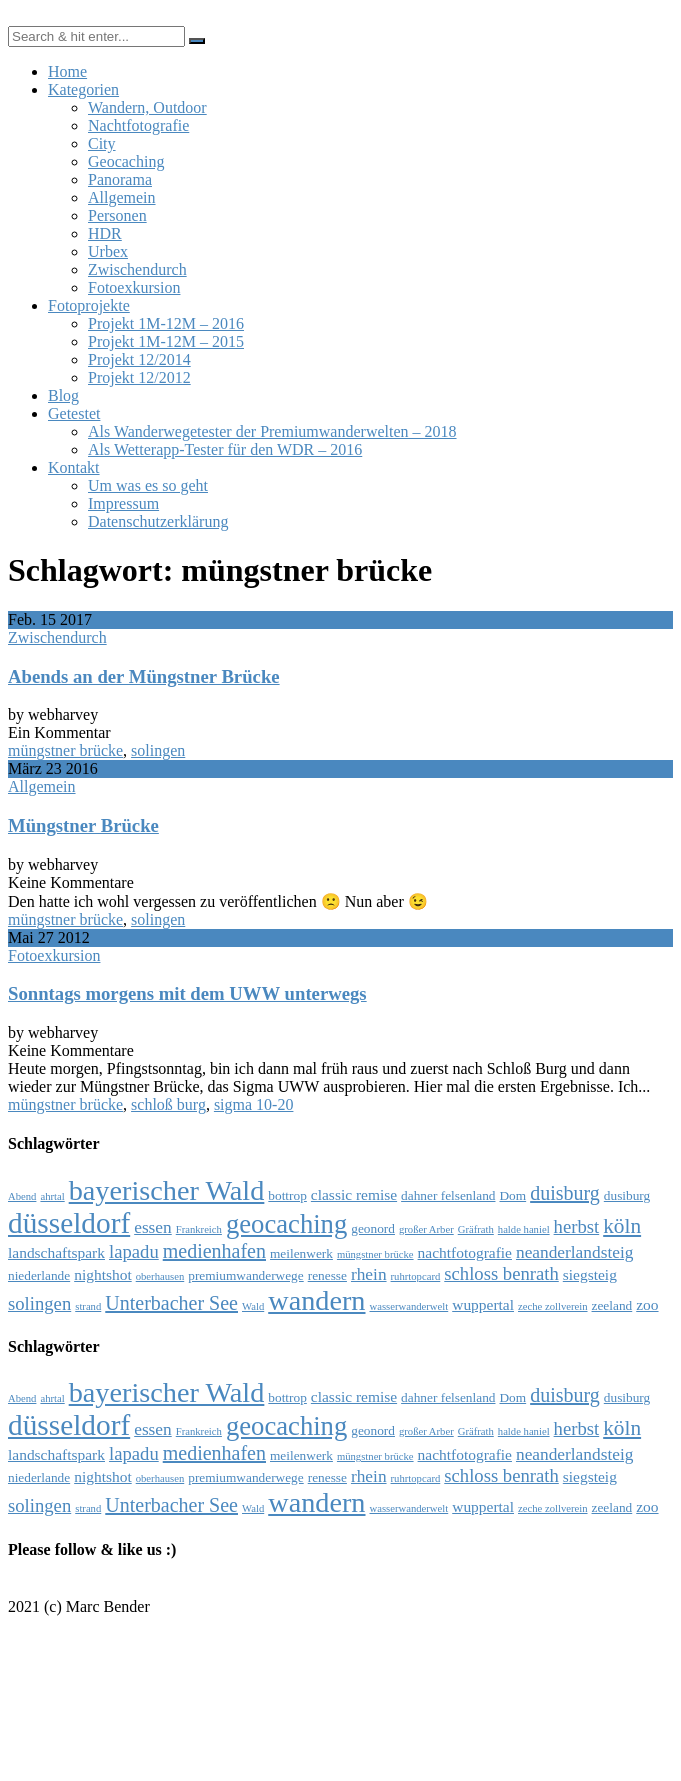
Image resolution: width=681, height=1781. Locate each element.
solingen (158, 750)
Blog (63, 395)
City (102, 143)
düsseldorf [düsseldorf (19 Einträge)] (69, 1223)
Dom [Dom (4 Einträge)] (512, 1195)
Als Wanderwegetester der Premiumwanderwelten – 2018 (272, 431)
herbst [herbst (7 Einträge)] (577, 1226)
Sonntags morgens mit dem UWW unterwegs (187, 993)
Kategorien (83, 89)
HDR (105, 233)
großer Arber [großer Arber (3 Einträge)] (426, 1229)
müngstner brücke (65, 750)
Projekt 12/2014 (139, 359)
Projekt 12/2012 (139, 377)
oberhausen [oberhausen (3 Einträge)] (160, 1276)
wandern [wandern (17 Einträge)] (316, 1300)
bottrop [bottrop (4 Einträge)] (287, 1195)
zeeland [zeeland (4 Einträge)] (612, 1305)
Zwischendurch (137, 269)
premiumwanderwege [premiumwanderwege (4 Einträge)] (245, 1275)
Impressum (123, 503)
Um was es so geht (148, 485)
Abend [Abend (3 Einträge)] (22, 1196)
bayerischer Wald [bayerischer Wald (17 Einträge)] (167, 1190)
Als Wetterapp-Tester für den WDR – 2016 (225, 449)
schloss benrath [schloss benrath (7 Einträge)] (501, 1273)
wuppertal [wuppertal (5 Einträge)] (483, 1304)
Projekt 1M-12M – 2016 (166, 323)
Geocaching (126, 161)
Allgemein (122, 197)
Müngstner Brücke (83, 825)
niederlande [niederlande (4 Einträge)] (39, 1275)
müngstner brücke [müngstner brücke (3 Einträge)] (375, 1254)
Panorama (120, 179)
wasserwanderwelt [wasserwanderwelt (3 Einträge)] (409, 1306)
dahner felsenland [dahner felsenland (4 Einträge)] (448, 1195)
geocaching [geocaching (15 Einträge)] (286, 1224)
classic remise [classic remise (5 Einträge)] (354, 1194)
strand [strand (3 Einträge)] (88, 1306)
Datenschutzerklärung (158, 521)
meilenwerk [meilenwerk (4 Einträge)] (301, 1253)
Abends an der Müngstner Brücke (144, 676)
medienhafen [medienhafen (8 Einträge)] (214, 1251)
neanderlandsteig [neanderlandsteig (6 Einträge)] (574, 1252)
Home (67, 71)
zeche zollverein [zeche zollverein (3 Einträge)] (553, 1306)
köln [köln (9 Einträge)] (622, 1226)
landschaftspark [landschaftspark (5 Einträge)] (56, 1252)
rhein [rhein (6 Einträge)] (369, 1274)
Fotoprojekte (89, 305)
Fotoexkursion (134, 287)
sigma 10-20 (254, 1104)
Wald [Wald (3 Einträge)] (253, 1306)
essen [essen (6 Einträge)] (153, 1227)
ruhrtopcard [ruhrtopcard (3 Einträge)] (416, 1276)
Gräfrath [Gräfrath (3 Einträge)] (476, 1229)
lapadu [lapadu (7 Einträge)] (134, 1251)
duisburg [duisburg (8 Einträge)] (565, 1193)
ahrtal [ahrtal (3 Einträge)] (52, 1196)
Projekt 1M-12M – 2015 (166, 341)
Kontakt (74, 467)
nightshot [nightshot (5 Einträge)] (103, 1274)
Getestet (74, 413)
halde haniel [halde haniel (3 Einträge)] (524, 1229)
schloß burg (168, 1104)
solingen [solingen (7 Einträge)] (39, 1303)
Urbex (108, 251)
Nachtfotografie (138, 125)
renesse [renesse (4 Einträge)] (327, 1275)
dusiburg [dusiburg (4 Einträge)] (627, 1195)
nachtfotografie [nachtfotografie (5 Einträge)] (465, 1252)
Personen (117, 215)
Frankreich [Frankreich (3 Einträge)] (199, 1229)
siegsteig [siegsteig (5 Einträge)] (590, 1274)
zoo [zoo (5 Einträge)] (647, 1304)
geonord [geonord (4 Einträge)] (373, 1228)
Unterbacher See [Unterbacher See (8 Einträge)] (171, 1303)
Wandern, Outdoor (147, 107)
